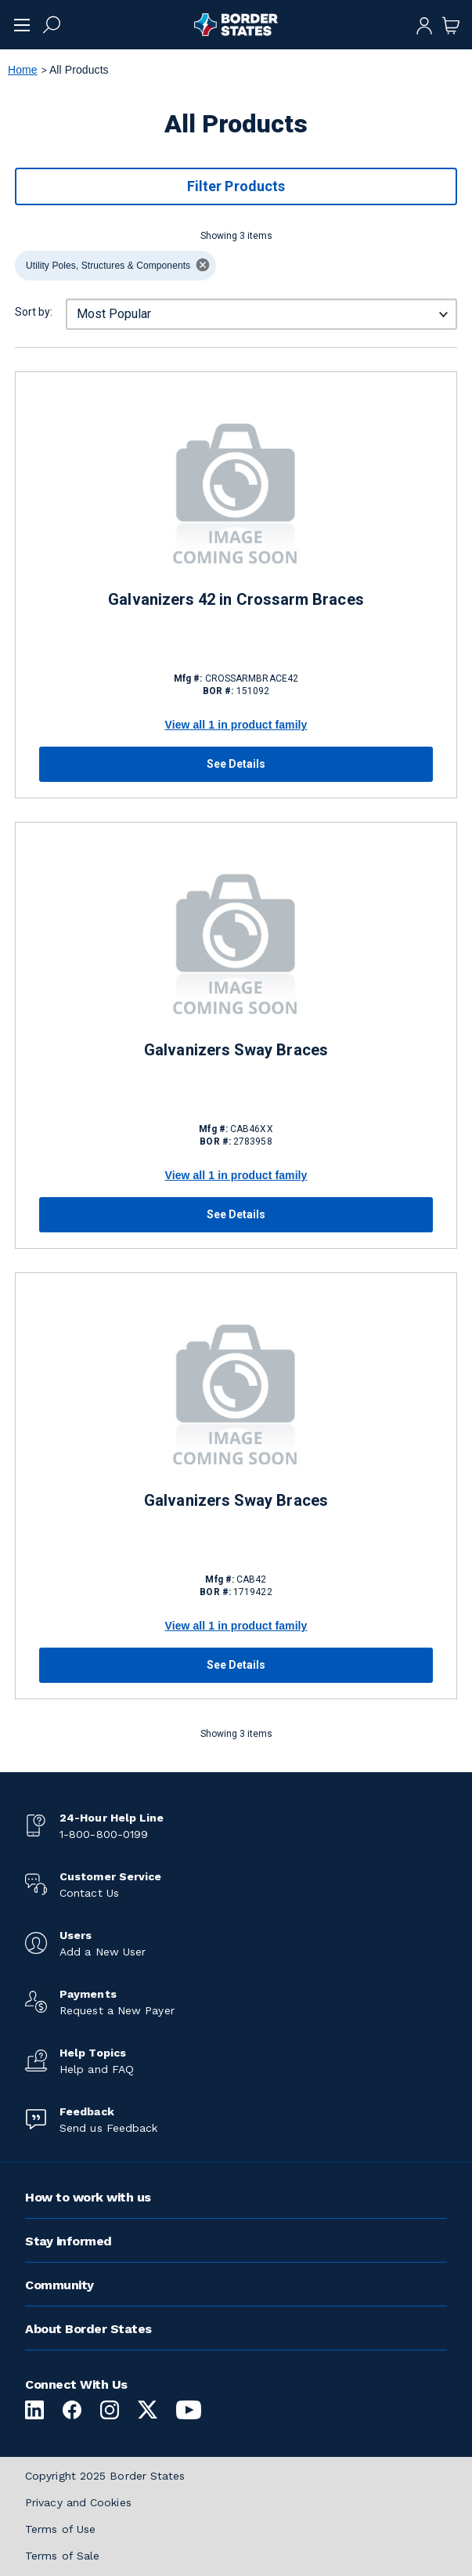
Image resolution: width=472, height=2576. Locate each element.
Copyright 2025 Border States (105, 2475)
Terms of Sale (62, 2555)
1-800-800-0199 (103, 1834)
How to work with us (88, 2197)
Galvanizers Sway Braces (236, 1049)
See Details (236, 764)
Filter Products (236, 186)
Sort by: (33, 312)
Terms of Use (60, 2529)
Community (59, 2285)
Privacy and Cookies (78, 2502)
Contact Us (89, 1893)
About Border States (88, 2328)
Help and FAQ (96, 2069)
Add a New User (102, 1951)
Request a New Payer (117, 2010)
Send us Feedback (108, 2128)
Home (23, 69)
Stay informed (68, 2241)
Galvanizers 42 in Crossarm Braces (235, 599)
